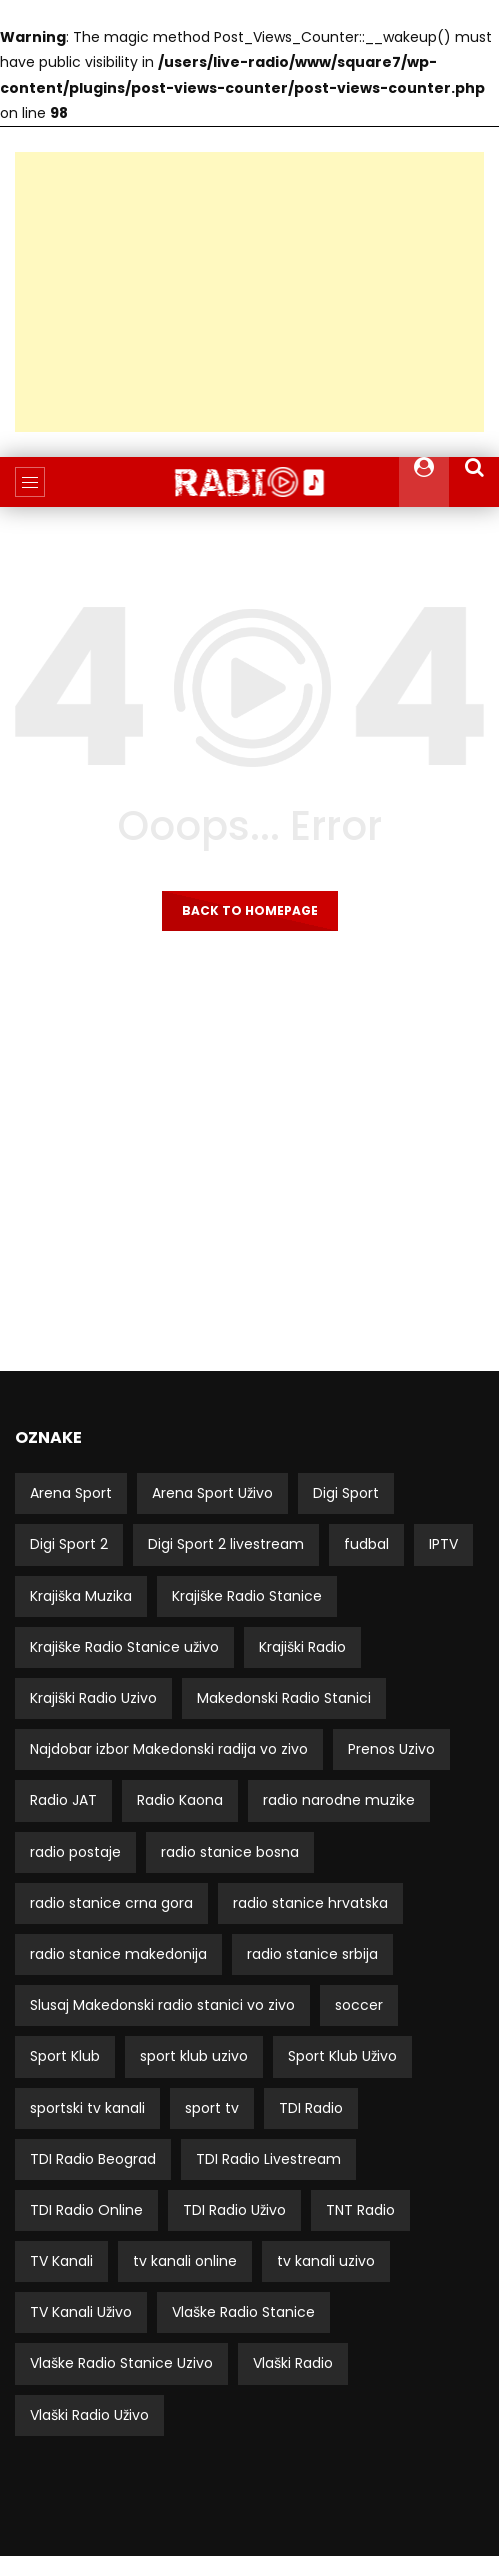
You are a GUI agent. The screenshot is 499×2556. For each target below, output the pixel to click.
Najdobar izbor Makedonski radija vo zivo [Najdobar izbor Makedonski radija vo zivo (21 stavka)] (169, 1749)
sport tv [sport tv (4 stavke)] (212, 2108)
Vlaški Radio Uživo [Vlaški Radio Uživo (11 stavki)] (89, 2415)
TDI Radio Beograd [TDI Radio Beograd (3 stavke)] (93, 2159)
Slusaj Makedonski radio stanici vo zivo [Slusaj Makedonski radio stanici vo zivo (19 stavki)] (162, 2005)
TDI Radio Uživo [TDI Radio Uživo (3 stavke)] (234, 2210)
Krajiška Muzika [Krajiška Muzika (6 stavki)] (81, 1596)
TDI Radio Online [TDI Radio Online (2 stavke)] (86, 2210)
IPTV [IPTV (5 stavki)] (443, 1544)
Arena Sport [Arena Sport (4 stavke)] (71, 1493)
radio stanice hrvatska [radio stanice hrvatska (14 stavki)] (310, 1903)
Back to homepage (250, 910)
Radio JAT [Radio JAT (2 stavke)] (63, 1800)
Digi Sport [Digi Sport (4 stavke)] (346, 1493)
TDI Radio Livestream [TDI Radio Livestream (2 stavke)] (268, 2159)
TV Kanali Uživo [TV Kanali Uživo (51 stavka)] (81, 2312)
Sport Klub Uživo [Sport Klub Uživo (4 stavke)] (342, 2056)
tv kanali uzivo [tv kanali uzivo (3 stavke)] (326, 2261)
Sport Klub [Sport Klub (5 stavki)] (65, 2056)
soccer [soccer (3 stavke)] (359, 2005)
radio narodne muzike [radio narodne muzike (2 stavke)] (339, 1800)
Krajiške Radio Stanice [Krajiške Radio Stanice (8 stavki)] (247, 1596)
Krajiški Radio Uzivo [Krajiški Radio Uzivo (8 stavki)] (93, 1698)
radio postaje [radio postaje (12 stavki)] (75, 1852)
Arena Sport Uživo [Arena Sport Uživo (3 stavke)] (212, 1493)
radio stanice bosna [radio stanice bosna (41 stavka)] (230, 1852)
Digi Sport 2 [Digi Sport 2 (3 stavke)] (69, 1544)
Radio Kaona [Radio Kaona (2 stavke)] (180, 1800)
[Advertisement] (249, 292)
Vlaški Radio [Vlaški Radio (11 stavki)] (293, 2363)
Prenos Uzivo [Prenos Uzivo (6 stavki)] (391, 1749)
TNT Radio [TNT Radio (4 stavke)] (360, 2210)
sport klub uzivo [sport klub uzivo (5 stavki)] (194, 2056)
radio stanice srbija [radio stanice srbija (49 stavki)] (312, 1954)
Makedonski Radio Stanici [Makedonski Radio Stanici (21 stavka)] (284, 1698)
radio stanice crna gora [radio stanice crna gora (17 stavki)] (111, 1903)
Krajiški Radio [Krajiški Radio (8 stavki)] (302, 1647)
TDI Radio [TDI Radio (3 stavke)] (311, 2108)
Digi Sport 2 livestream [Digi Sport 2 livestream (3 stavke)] (226, 1544)
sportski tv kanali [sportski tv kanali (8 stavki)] (87, 2108)
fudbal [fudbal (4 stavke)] (366, 1544)
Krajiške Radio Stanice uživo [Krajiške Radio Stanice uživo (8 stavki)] (124, 1647)
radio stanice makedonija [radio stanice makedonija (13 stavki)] (118, 1954)
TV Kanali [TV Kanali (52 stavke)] (61, 2261)
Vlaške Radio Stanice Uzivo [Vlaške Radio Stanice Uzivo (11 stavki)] (121, 2363)
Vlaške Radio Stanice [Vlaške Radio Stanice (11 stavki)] (243, 2312)
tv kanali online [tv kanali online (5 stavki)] (185, 2261)
